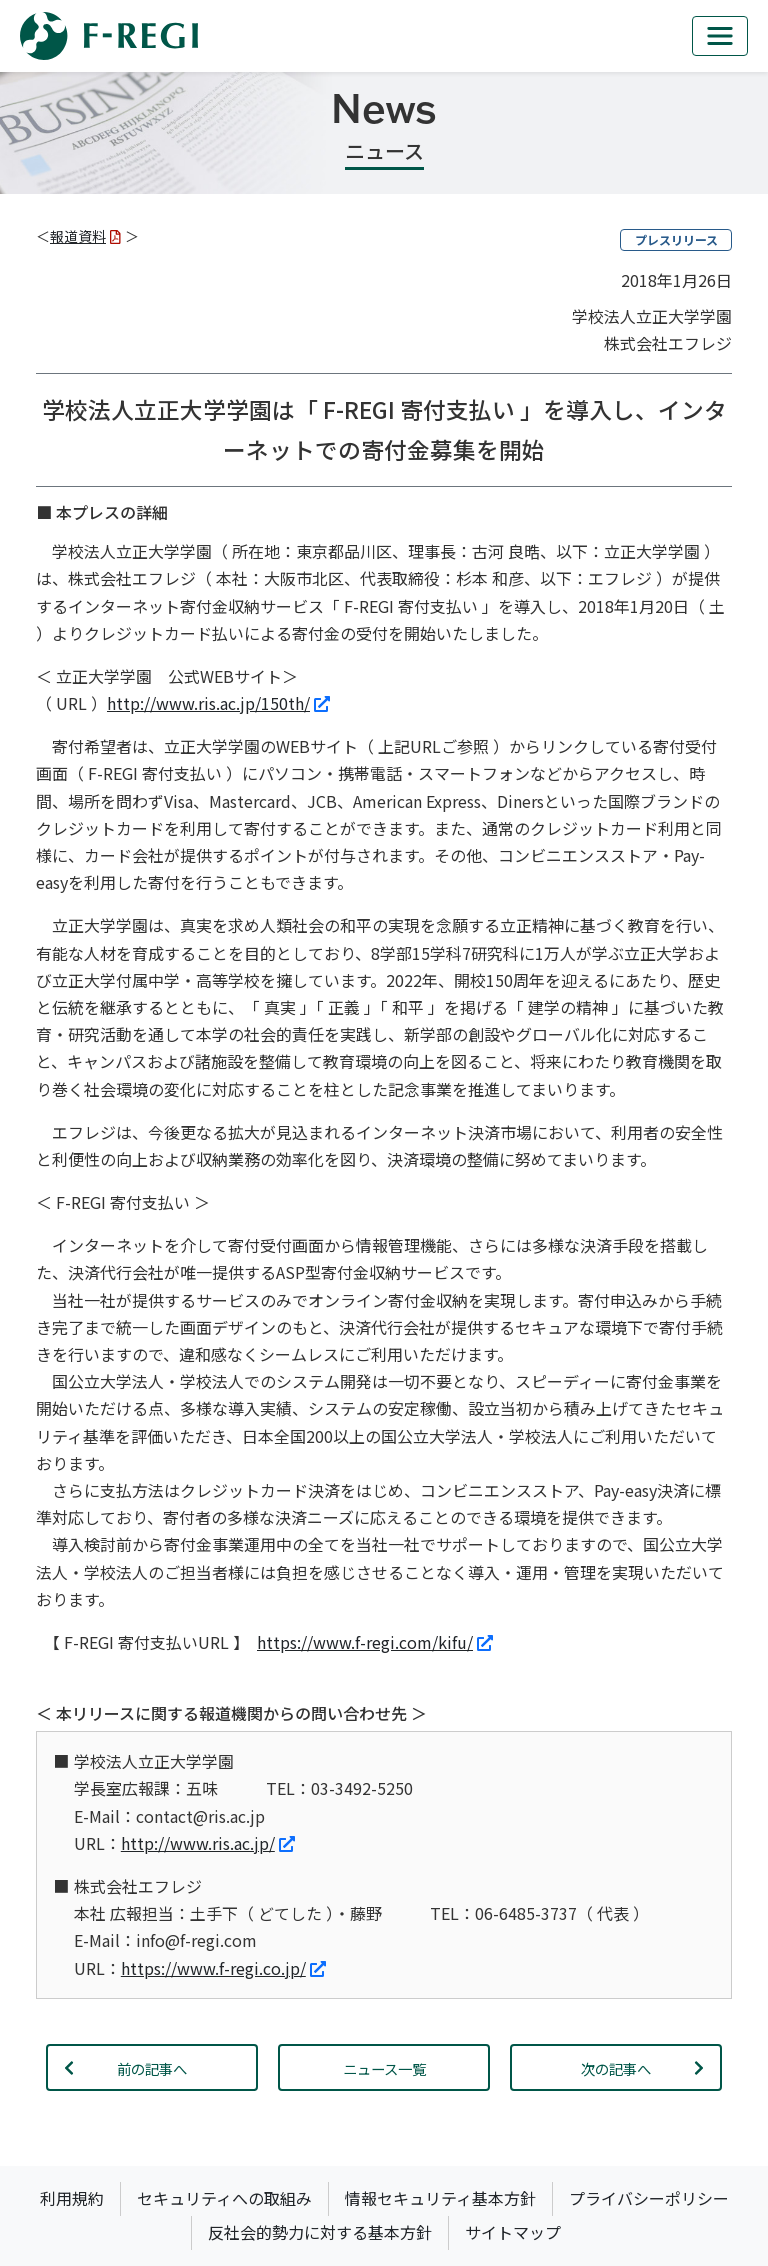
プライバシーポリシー (649, 2198)
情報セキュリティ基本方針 (440, 2198)
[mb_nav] (720, 36)
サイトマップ (513, 2232)
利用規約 (72, 2198)
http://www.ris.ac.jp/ (208, 1843)
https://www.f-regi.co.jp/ (223, 1968)
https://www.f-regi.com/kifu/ (375, 1642)
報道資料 (85, 236)
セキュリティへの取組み (224, 2198)
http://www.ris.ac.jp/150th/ (218, 703)
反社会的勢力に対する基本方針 (320, 2232)
